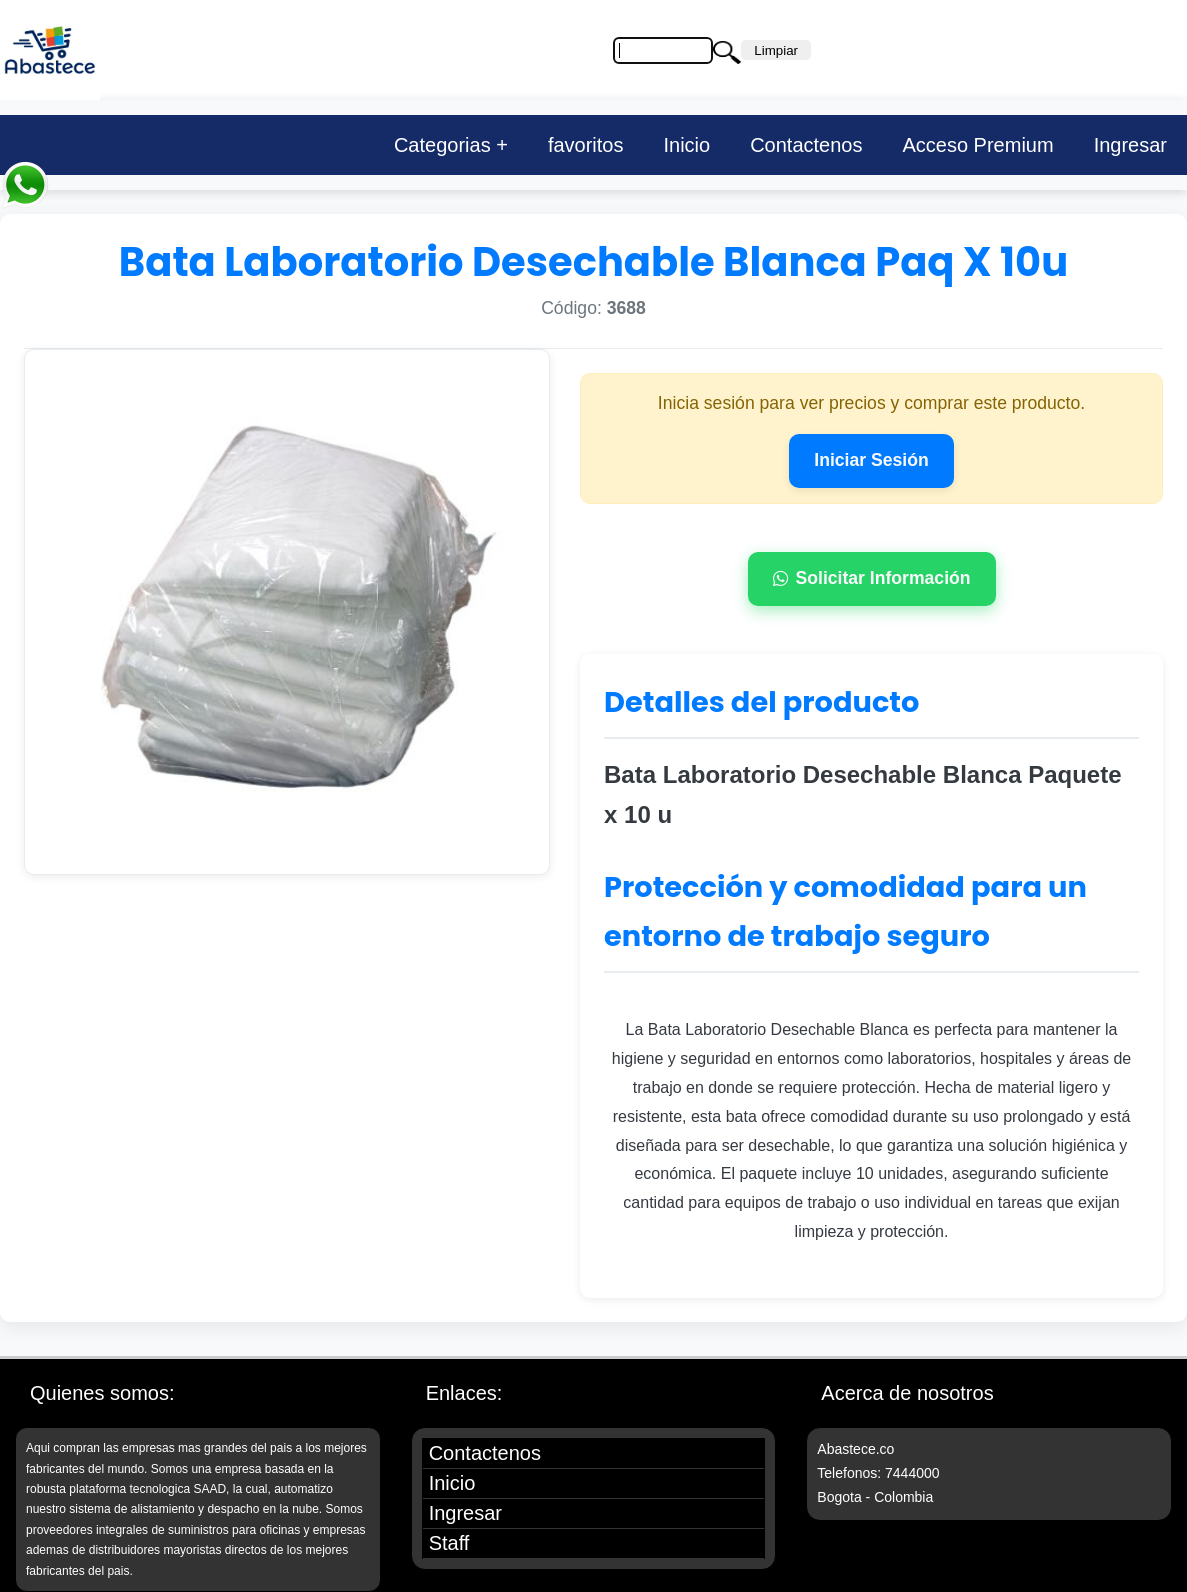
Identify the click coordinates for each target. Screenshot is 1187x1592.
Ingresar (1130, 145)
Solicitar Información (872, 578)
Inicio (686, 145)
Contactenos (806, 145)
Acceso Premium (977, 145)
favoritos (586, 145)
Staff (449, 1543)
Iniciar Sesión (871, 460)
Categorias (442, 145)
